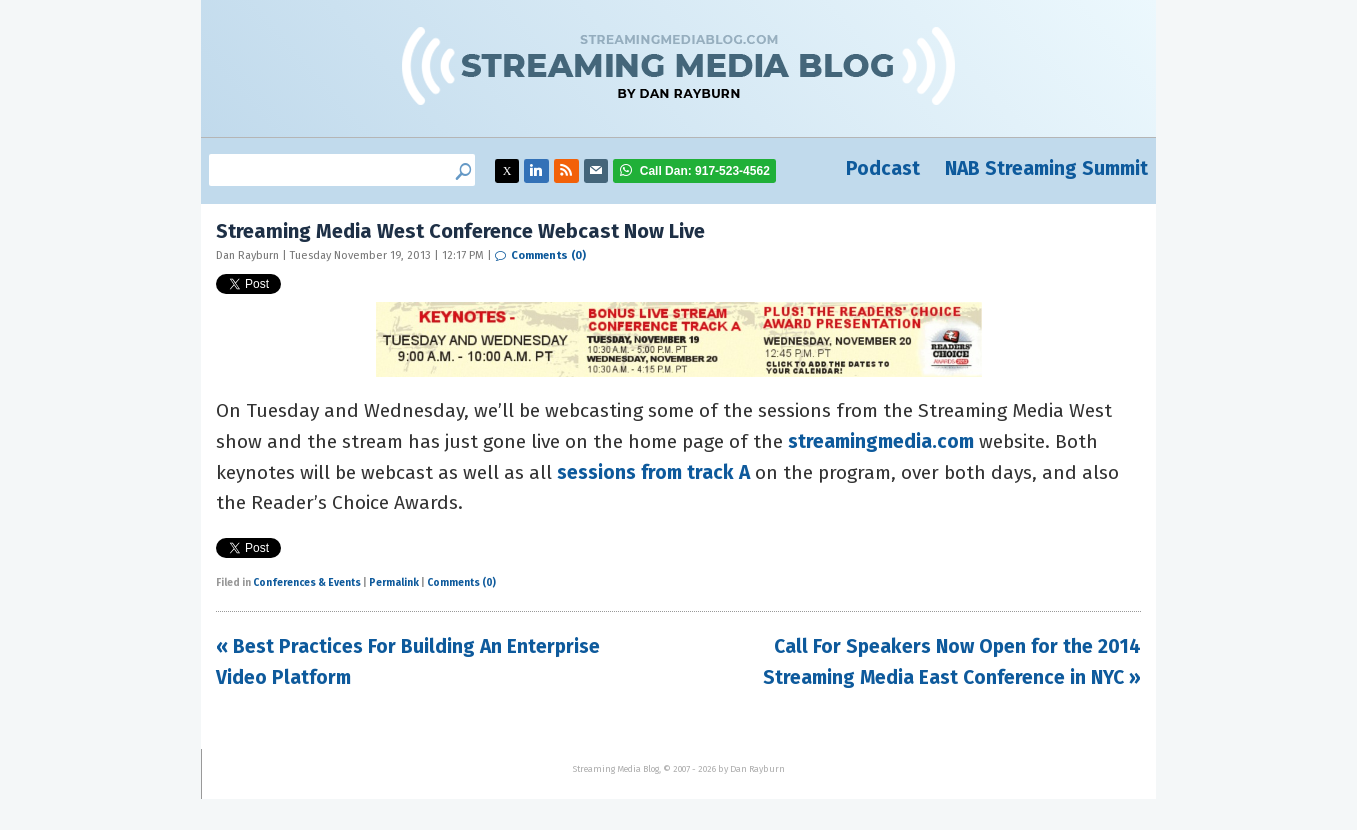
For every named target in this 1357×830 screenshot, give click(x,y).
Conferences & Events (307, 583)
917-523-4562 (705, 171)
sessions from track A (656, 472)
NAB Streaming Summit (1046, 168)
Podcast (883, 168)
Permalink (394, 583)
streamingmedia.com (881, 441)
